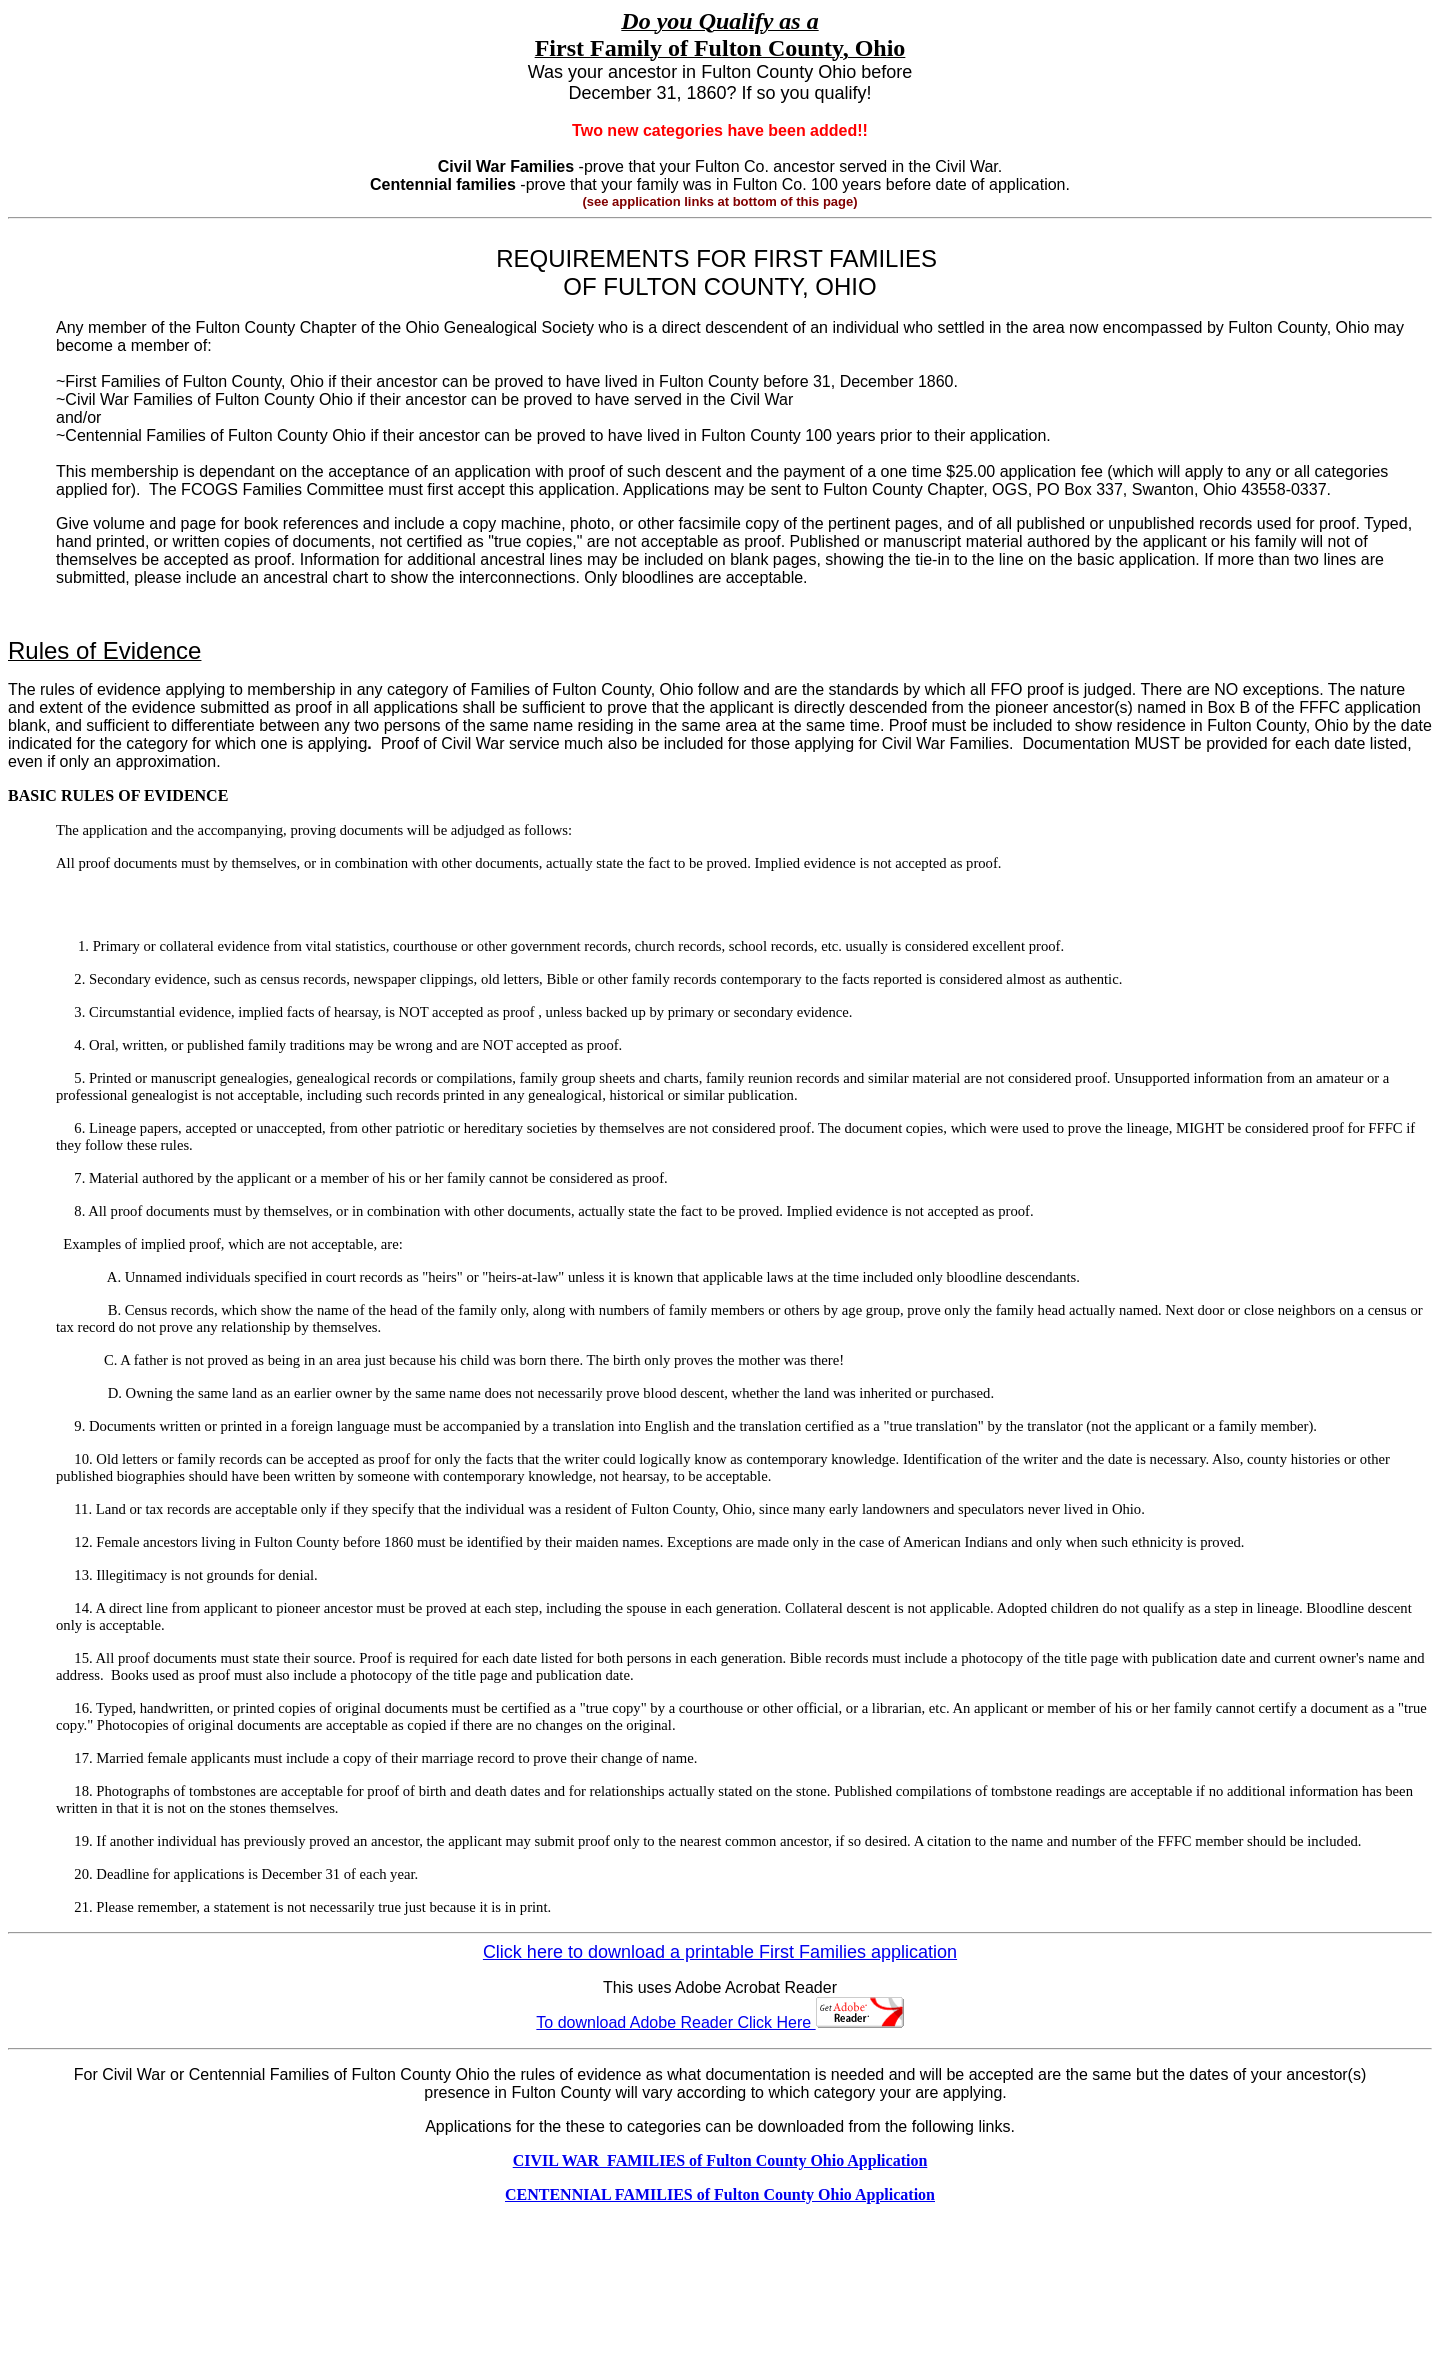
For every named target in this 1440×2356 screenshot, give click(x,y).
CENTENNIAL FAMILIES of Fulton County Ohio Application (720, 2194)
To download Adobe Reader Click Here (719, 2022)
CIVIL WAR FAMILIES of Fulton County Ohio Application (720, 2160)
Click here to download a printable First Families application (720, 1952)
